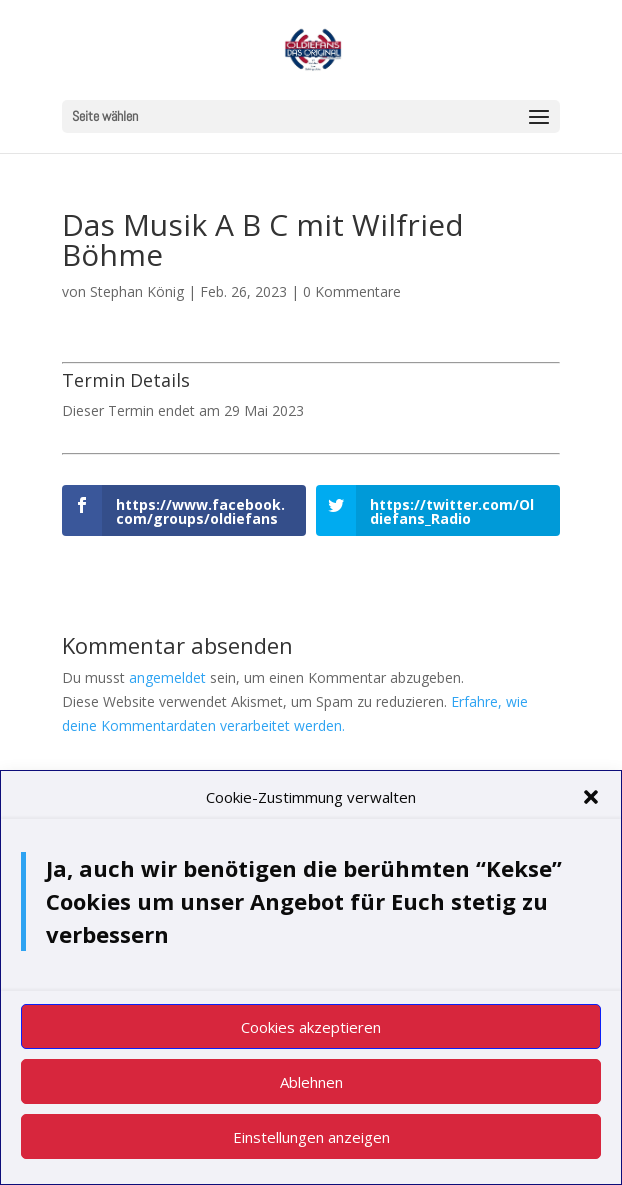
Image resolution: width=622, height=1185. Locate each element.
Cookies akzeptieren (311, 1036)
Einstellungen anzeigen (311, 1146)
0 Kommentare (352, 291)
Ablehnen (311, 1091)
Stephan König (137, 291)
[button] (591, 807)
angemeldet (167, 677)
